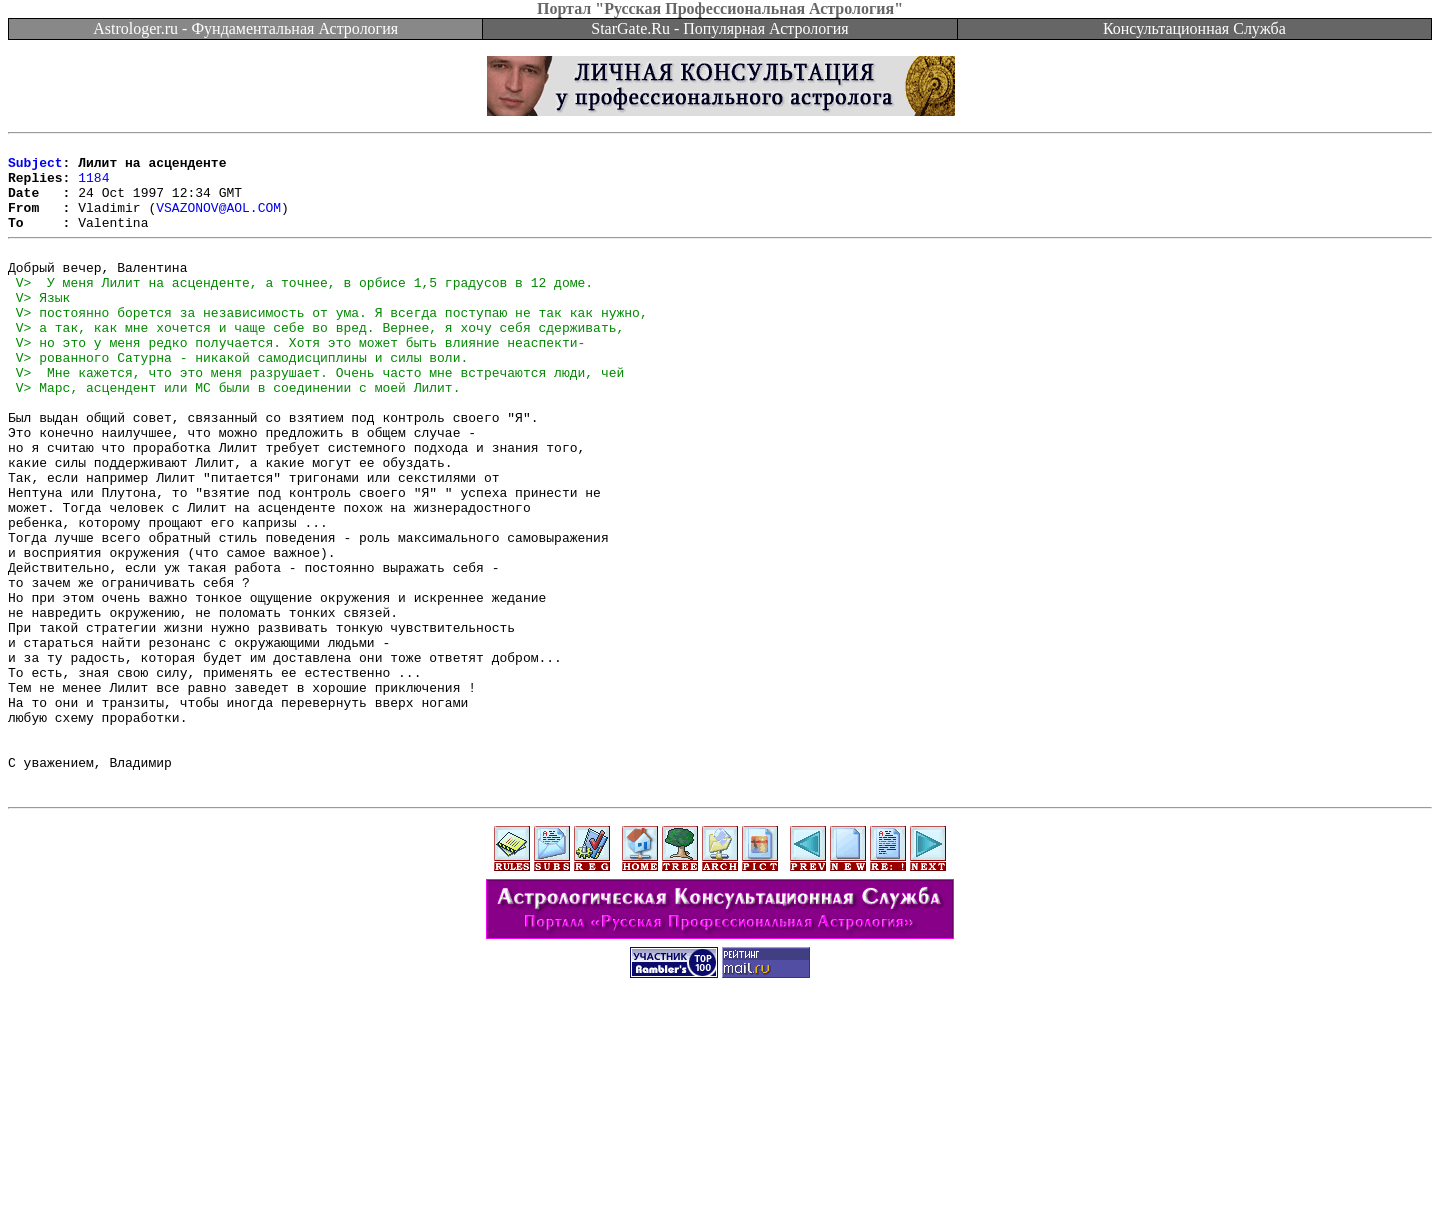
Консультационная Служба (1194, 28)
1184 (93, 186)
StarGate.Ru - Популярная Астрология (719, 28)
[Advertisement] (720, 1166)
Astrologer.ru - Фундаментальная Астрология (245, 28)
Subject (35, 168)
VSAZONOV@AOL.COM (218, 222)
